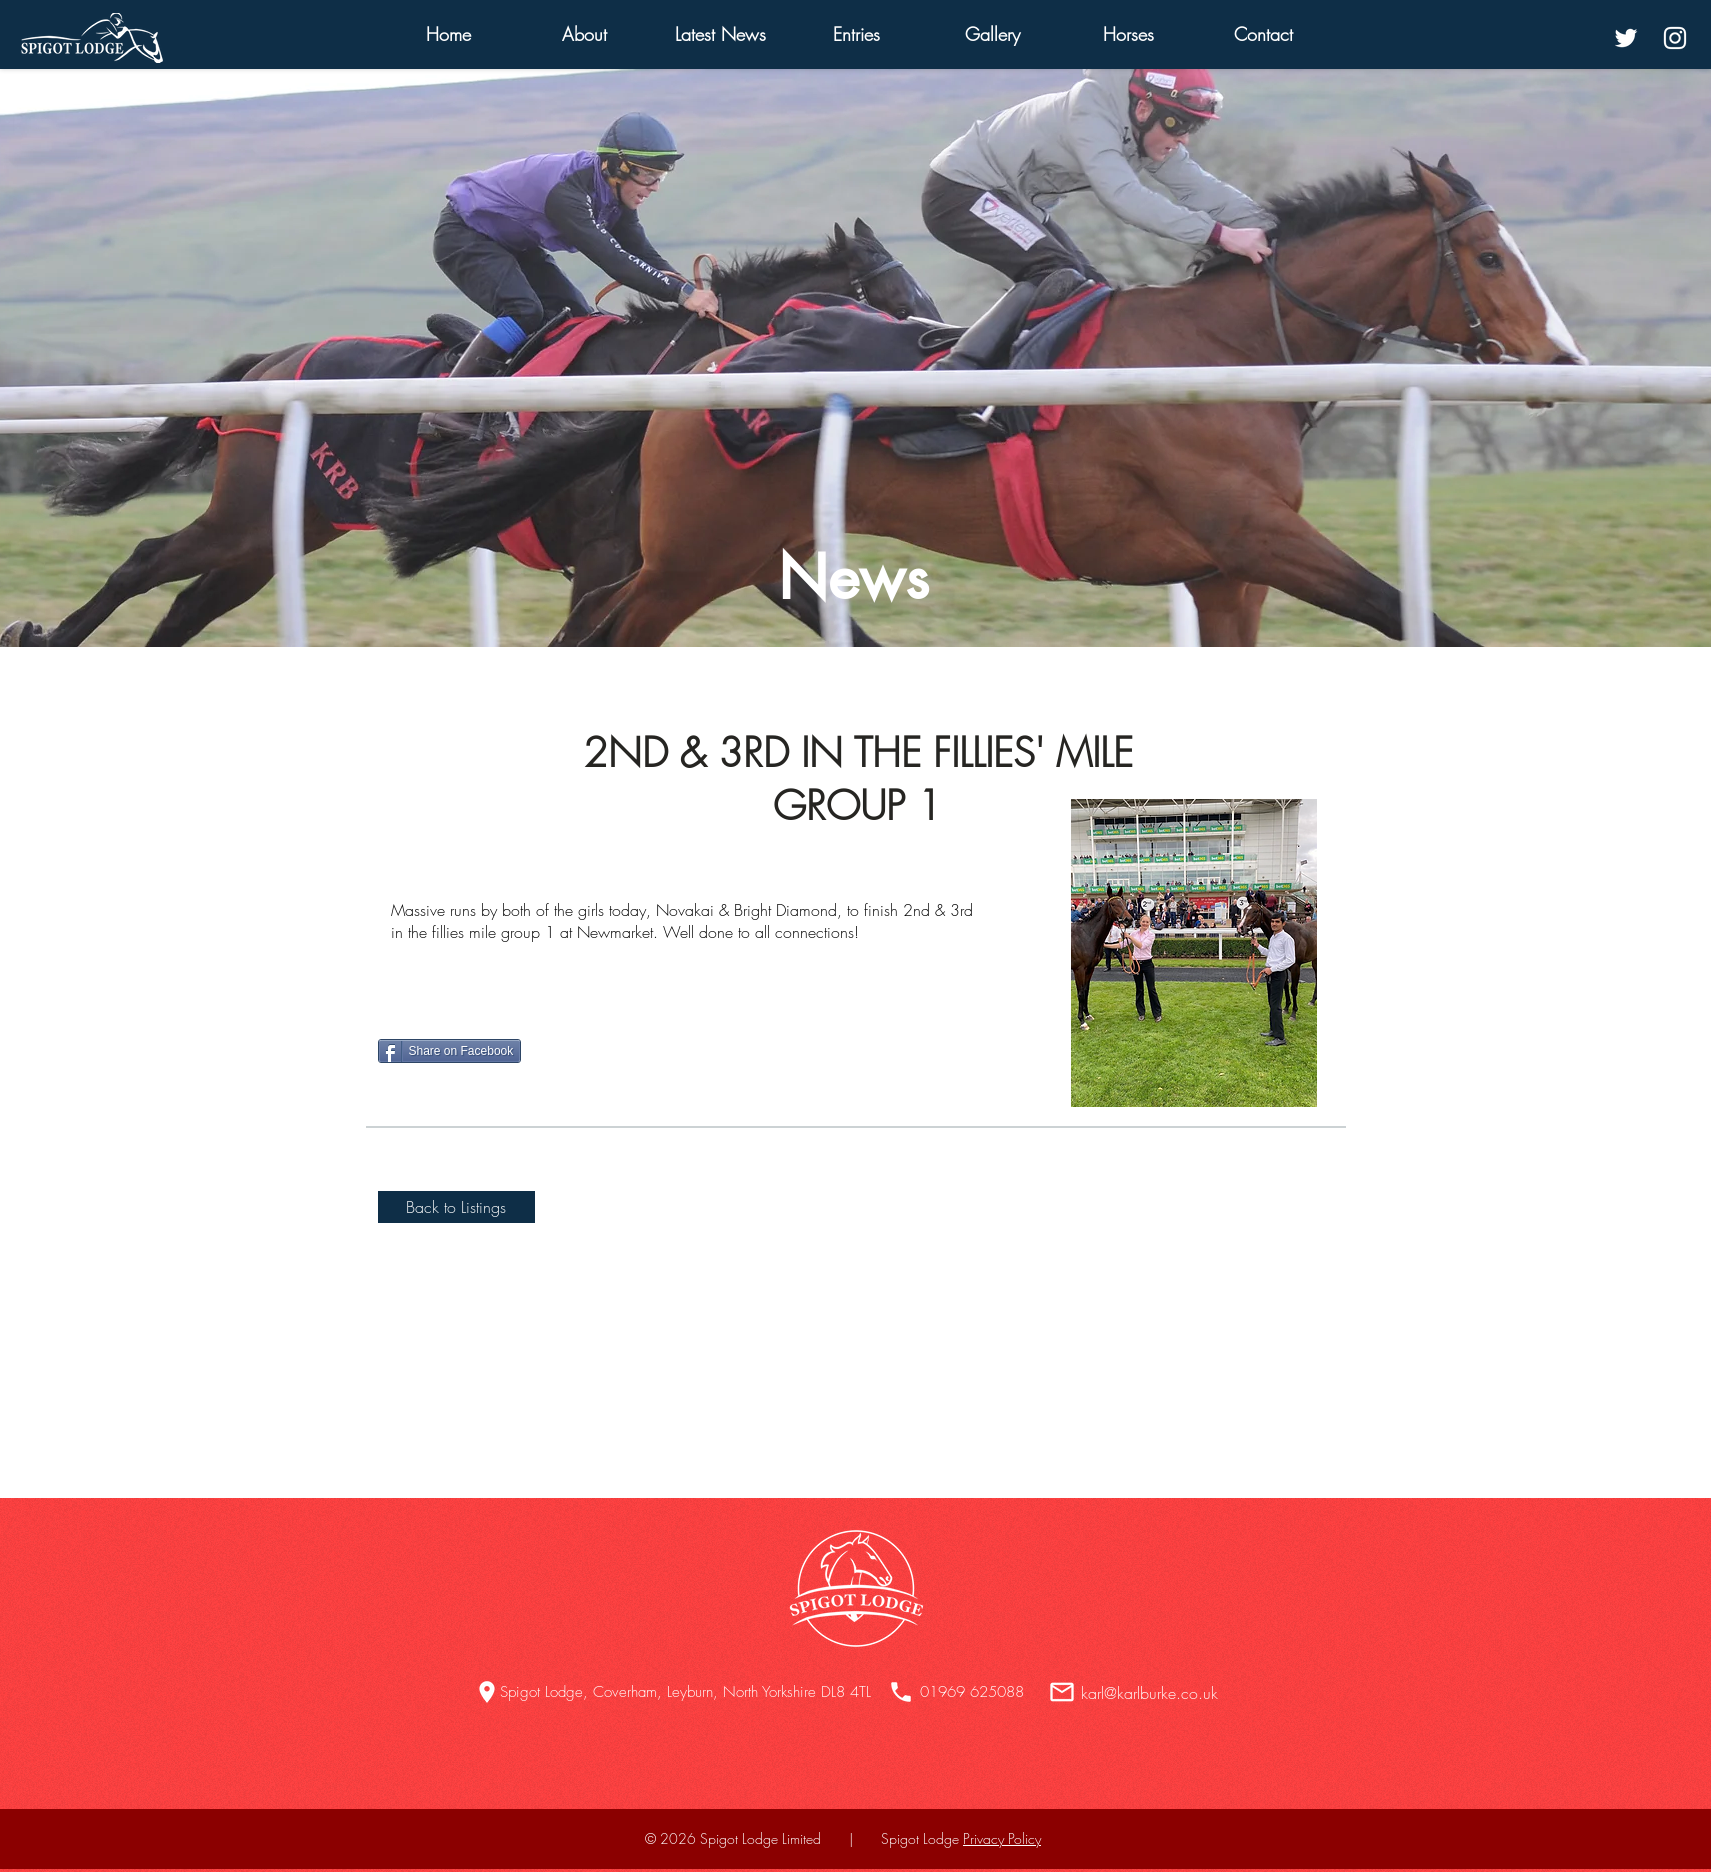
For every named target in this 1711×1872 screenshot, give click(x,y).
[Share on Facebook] (450, 1051)
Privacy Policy (1002, 1838)
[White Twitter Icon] (1626, 38)
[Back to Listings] (456, 1207)
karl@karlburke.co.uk (1149, 1693)
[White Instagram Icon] (1675, 38)
